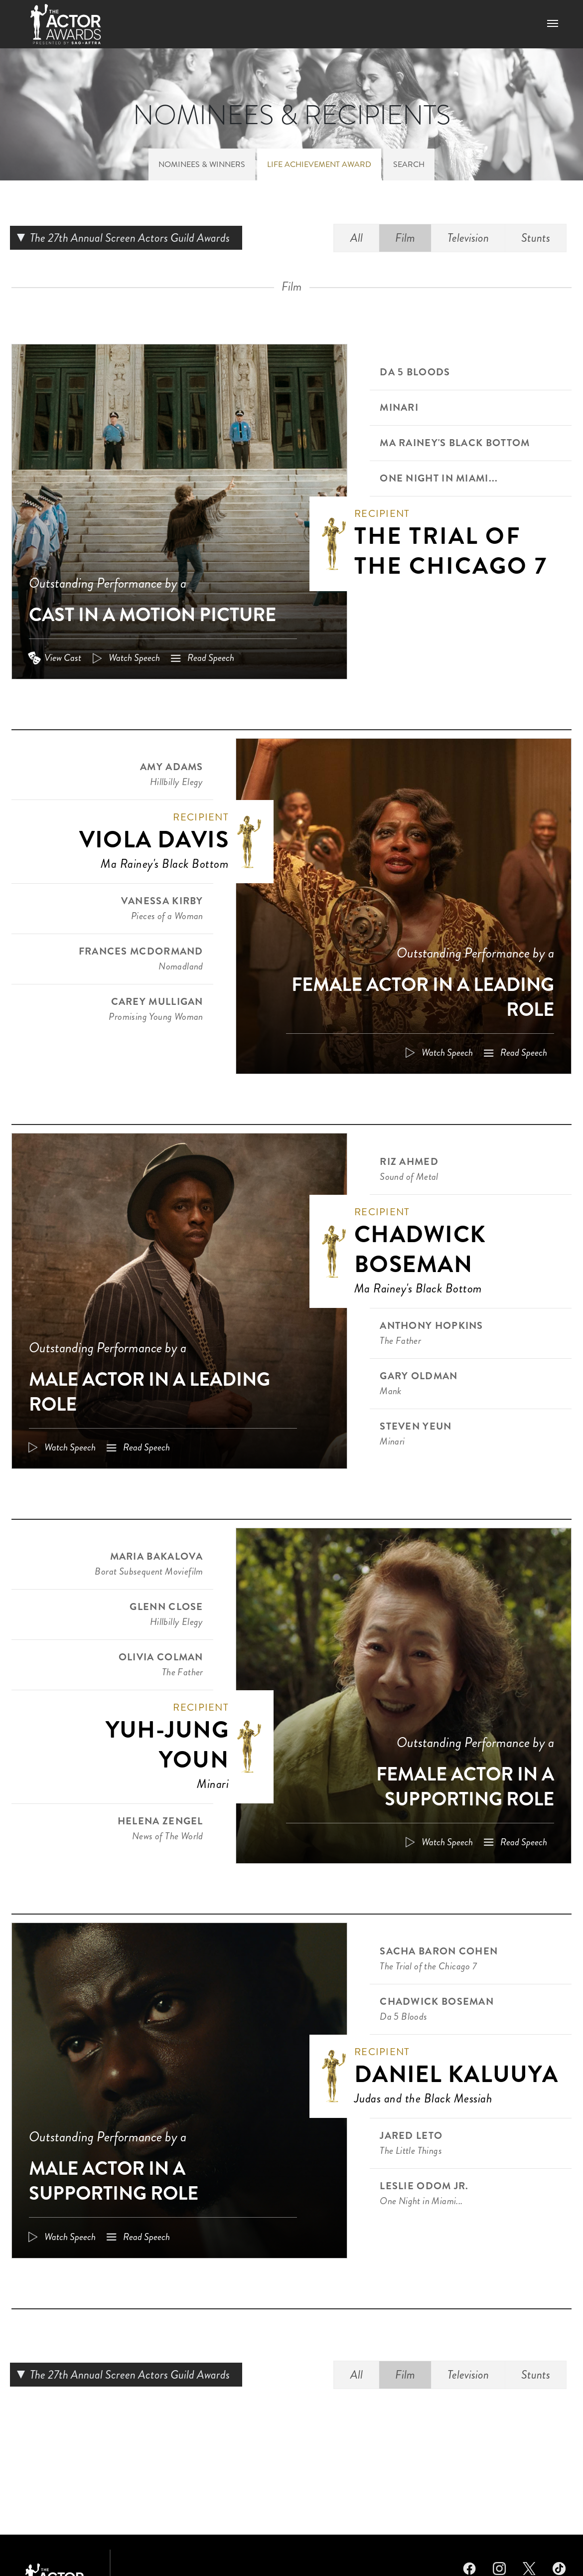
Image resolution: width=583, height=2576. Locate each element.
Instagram (499, 2567)
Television (468, 237)
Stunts (535, 237)
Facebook (469, 2567)
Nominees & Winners (201, 164)
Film (405, 237)
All (356, 237)
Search (409, 164)
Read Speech (210, 657)
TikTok (559, 2567)
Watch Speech (134, 657)
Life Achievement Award (319, 164)
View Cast (62, 657)
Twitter (529, 2567)
